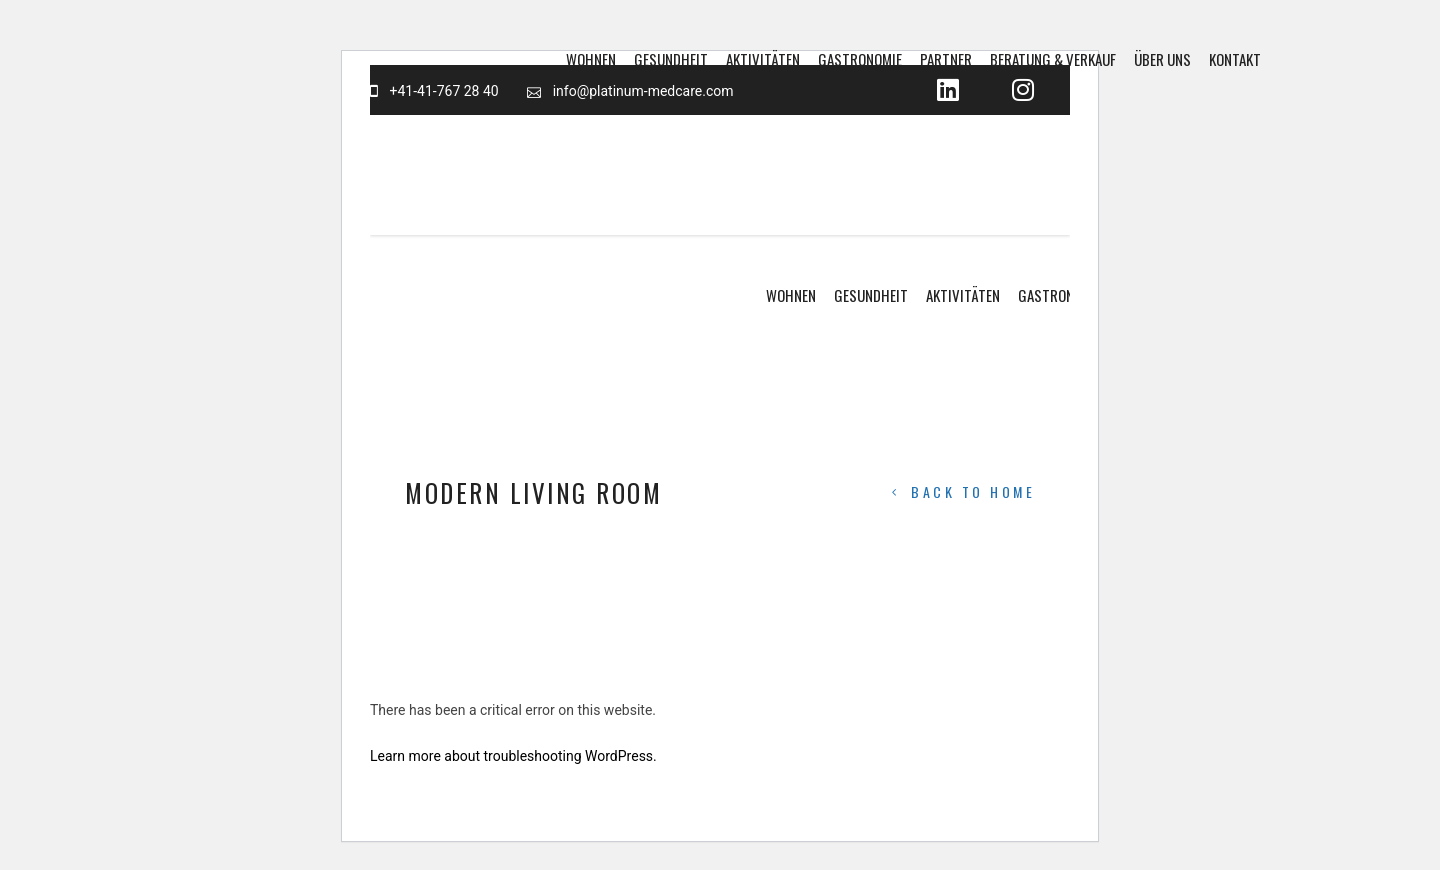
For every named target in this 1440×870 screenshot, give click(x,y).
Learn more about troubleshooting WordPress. (513, 756)
